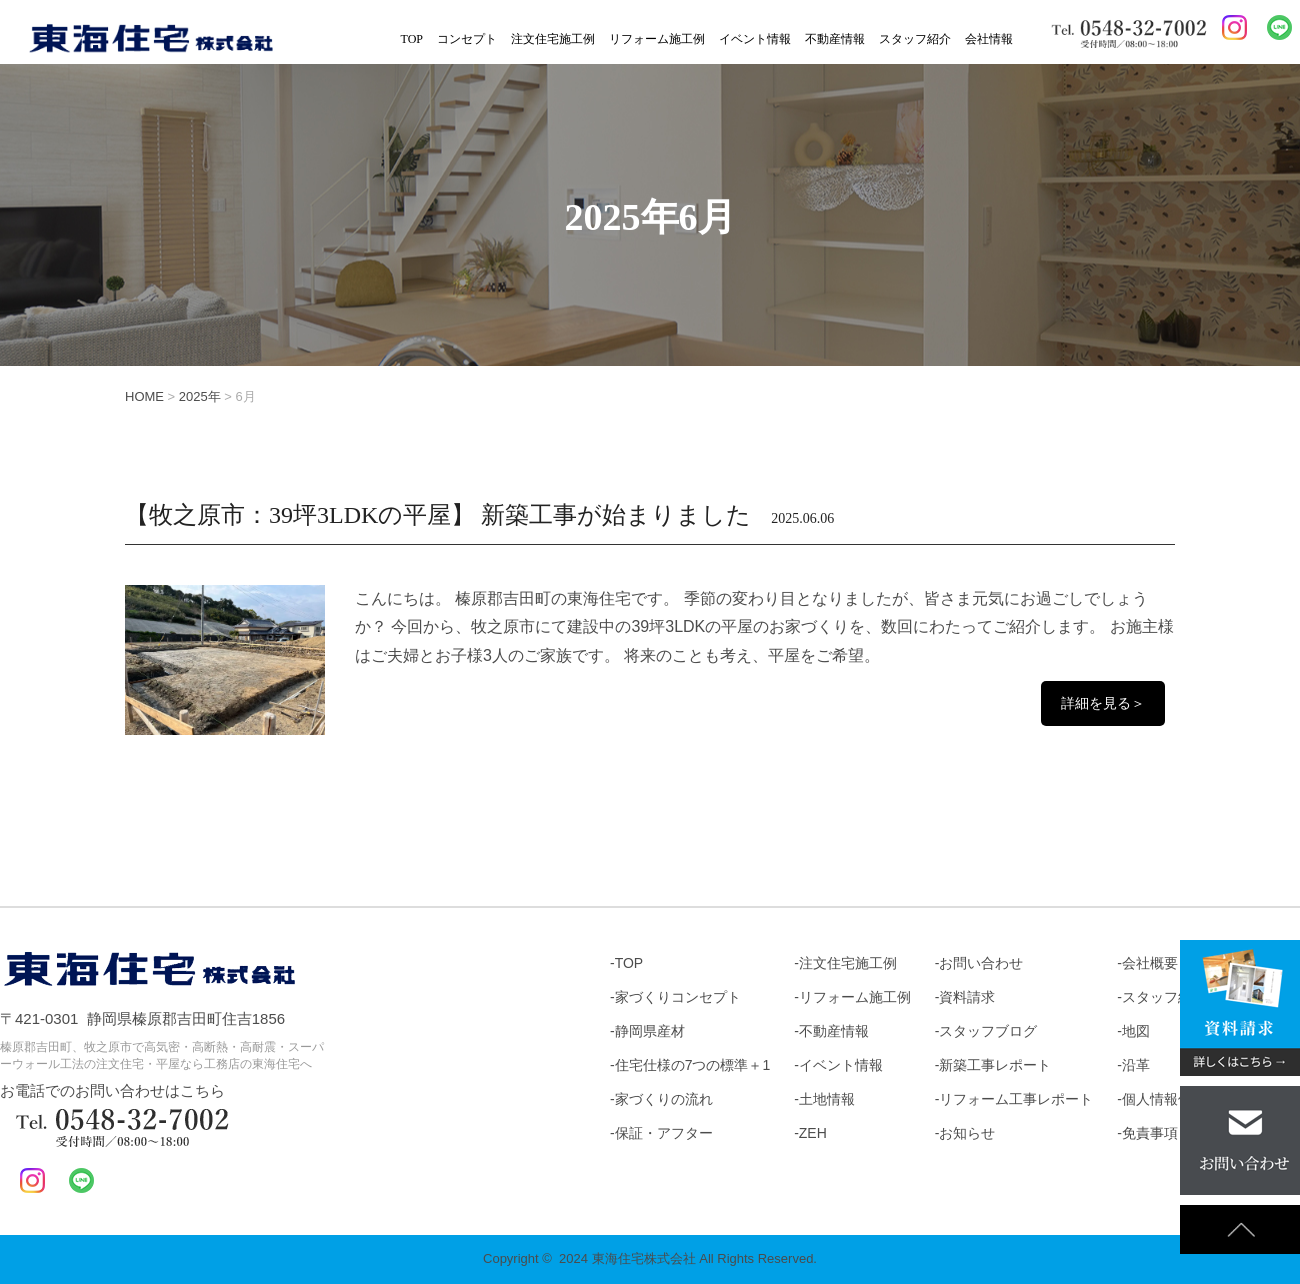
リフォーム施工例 (657, 39)
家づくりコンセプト (678, 997)
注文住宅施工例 (553, 39)
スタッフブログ (988, 1031)
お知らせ (967, 1133)
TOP (412, 39)
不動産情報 (835, 39)
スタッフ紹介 (915, 39)
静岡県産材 (650, 1031)
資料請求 (967, 997)
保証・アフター (664, 1133)
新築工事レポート (995, 1065)
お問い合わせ (981, 963)
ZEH (813, 1133)
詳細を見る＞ (1103, 703)
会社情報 (989, 39)
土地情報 (827, 1099)
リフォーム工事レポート (1016, 1099)
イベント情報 (755, 39)
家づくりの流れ (664, 1099)
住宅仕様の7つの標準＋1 (693, 1065)
